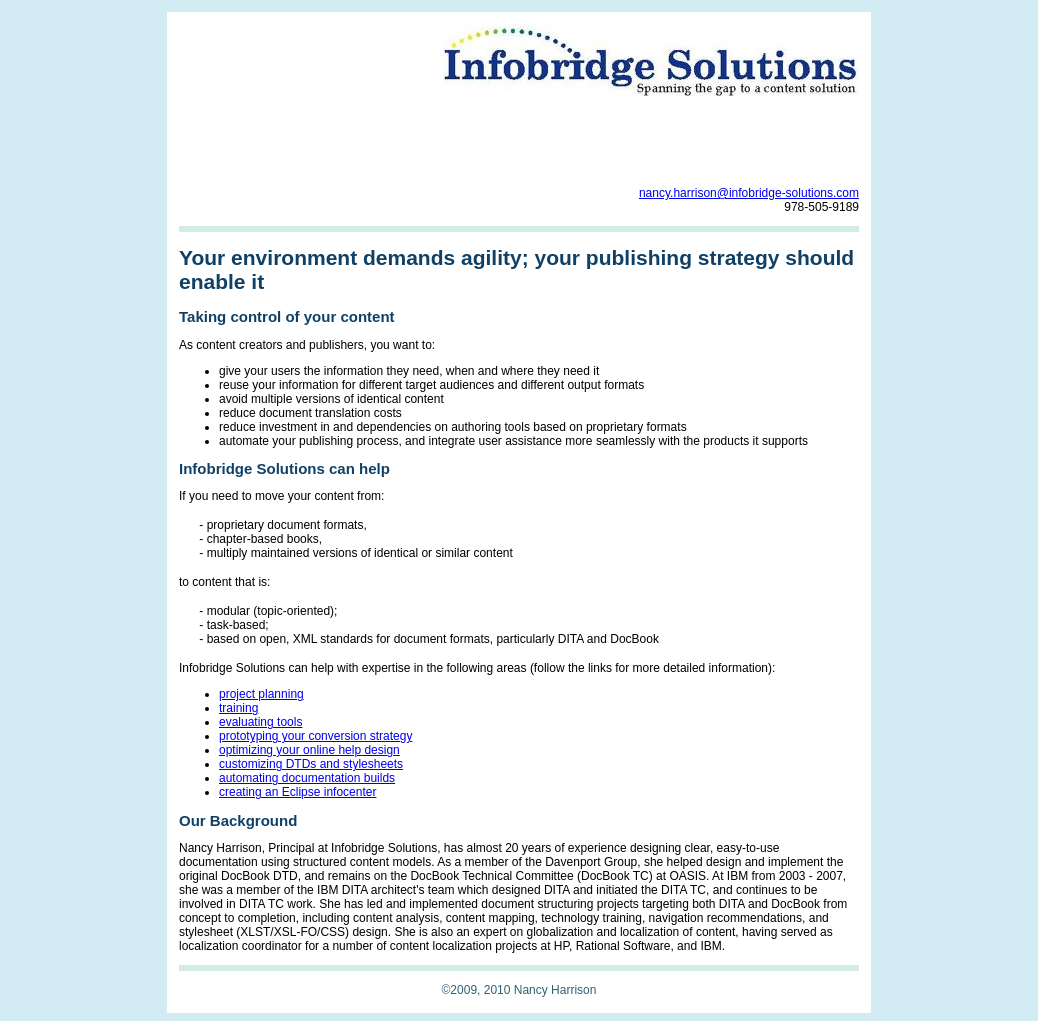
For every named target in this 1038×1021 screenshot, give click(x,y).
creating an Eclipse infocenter (297, 792)
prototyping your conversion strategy (315, 736)
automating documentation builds (307, 778)
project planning (261, 694)
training (238, 708)
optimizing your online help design (309, 750)
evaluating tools (260, 722)
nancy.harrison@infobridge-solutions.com (749, 193)
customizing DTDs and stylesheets (311, 764)
